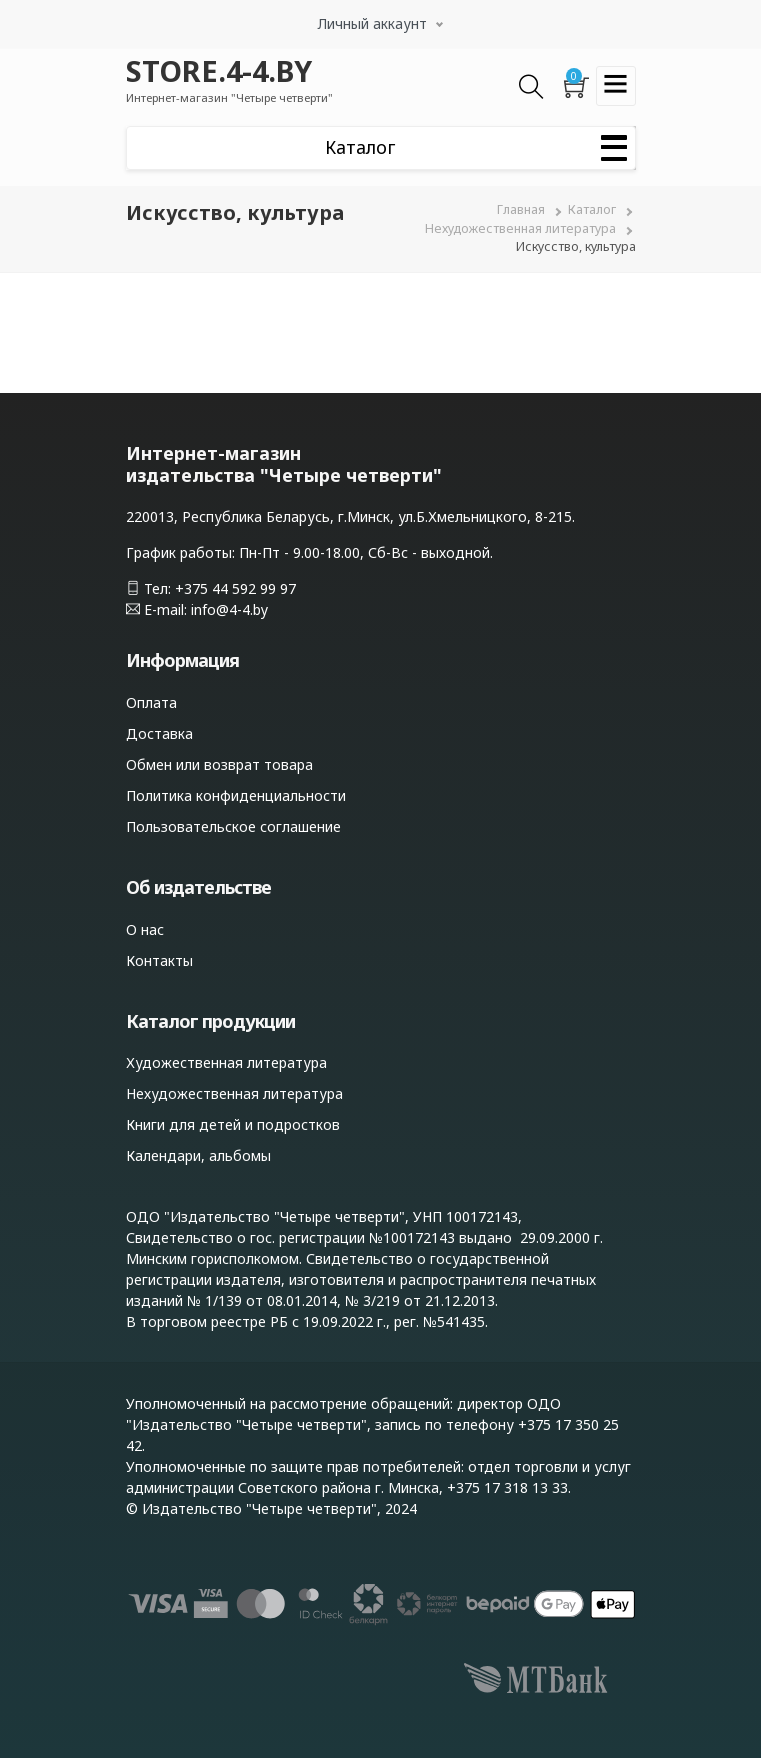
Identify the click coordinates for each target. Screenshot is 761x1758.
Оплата (151, 702)
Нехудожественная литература (520, 228)
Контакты (159, 960)
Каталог (592, 209)
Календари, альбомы (198, 1155)
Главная (521, 209)
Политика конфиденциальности (236, 795)
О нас (145, 929)
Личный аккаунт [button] (372, 23)
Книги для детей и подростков (233, 1124)
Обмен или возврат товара (219, 764)
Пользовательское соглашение (233, 826)
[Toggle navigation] (616, 86)
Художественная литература (226, 1062)
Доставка (159, 733)
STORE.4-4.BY (219, 70)
